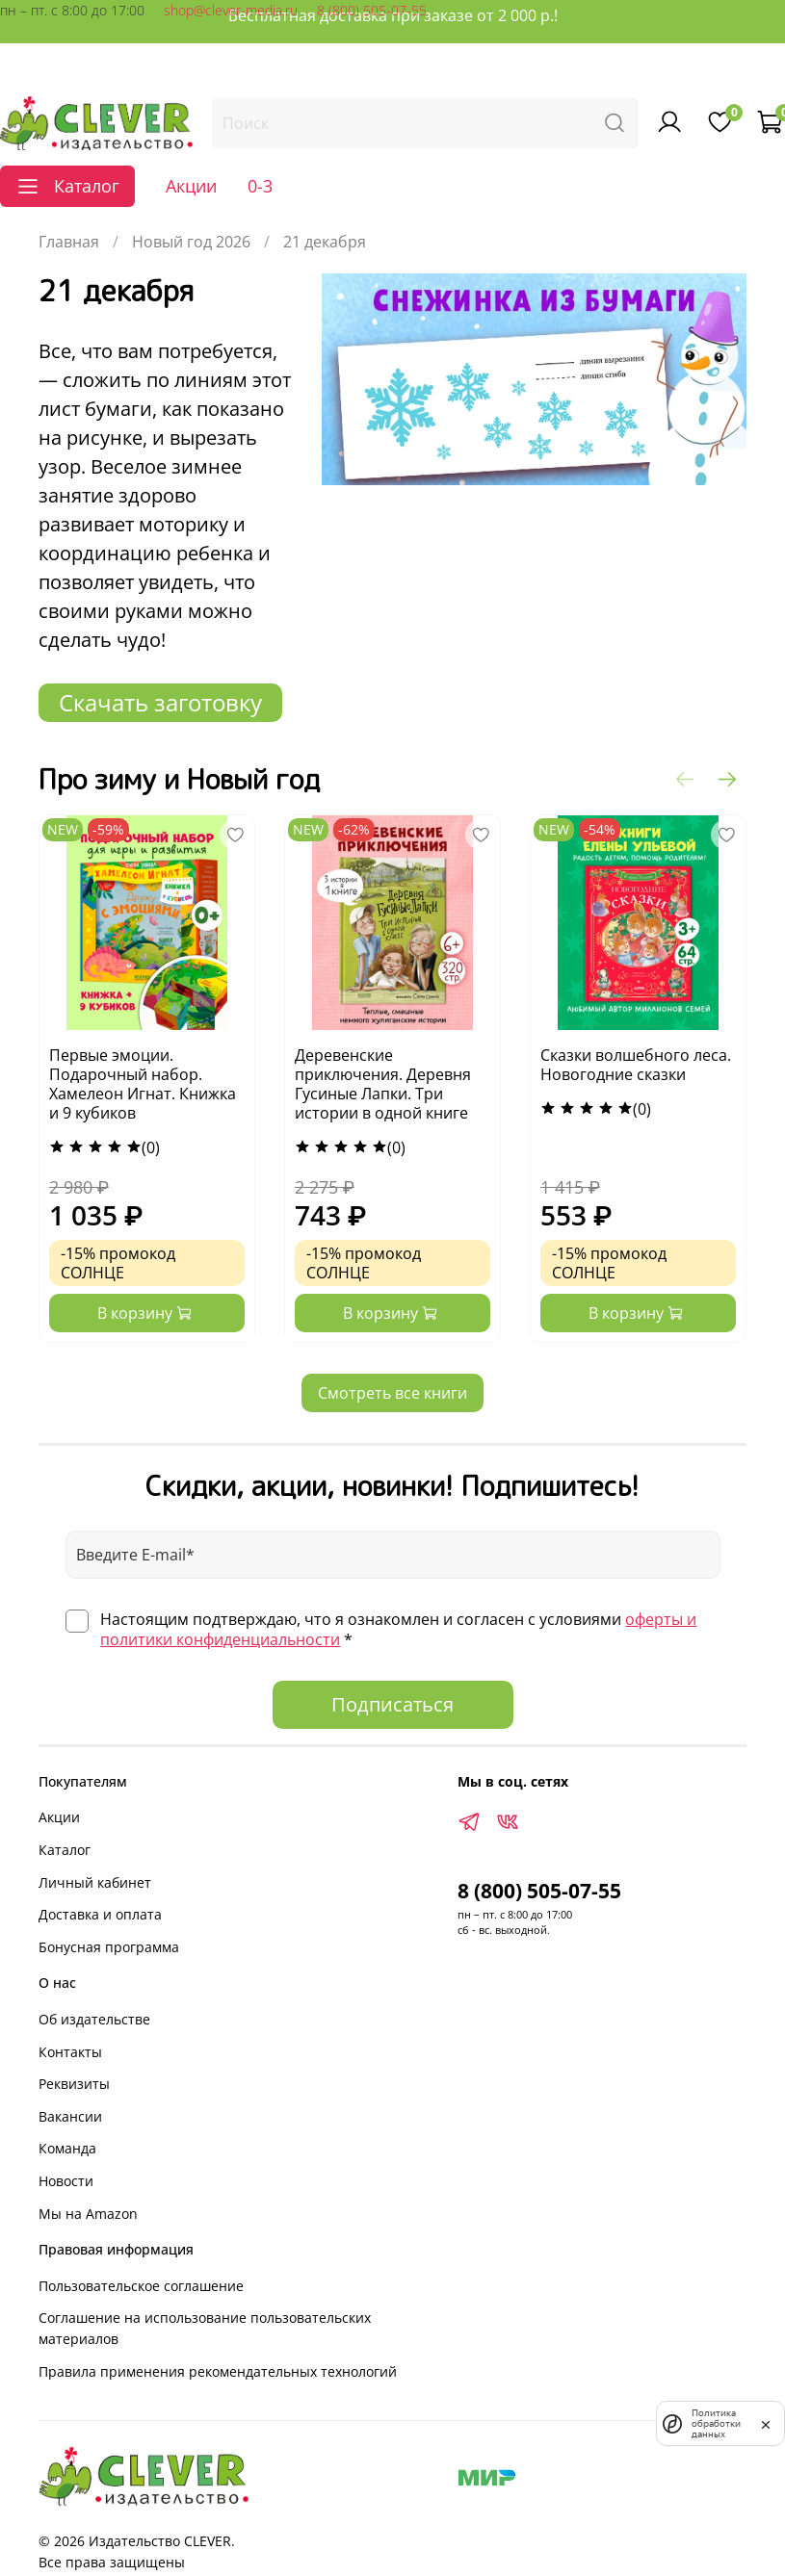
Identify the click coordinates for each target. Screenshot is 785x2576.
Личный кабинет (95, 1882)
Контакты (70, 2052)
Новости (66, 2181)
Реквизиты (74, 2083)
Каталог (65, 1850)
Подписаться (392, 1704)
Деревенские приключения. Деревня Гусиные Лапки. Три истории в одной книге (383, 1083)
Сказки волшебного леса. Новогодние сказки (635, 1064)
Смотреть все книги (392, 1393)
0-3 (260, 185)
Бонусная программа (109, 1947)
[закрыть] (766, 2423)
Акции (191, 185)
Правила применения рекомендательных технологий (218, 2371)
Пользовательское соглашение (141, 2286)
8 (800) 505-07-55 (372, 10)
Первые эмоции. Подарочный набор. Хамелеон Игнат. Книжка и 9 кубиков (142, 1083)
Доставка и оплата (100, 1914)
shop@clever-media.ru (231, 10)
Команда (67, 2148)
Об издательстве (94, 2019)
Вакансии (70, 2116)
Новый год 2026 (191, 241)
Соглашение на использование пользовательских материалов (205, 2328)
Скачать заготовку (160, 702)
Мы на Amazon (88, 2213)
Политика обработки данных (716, 2423)
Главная (69, 241)
